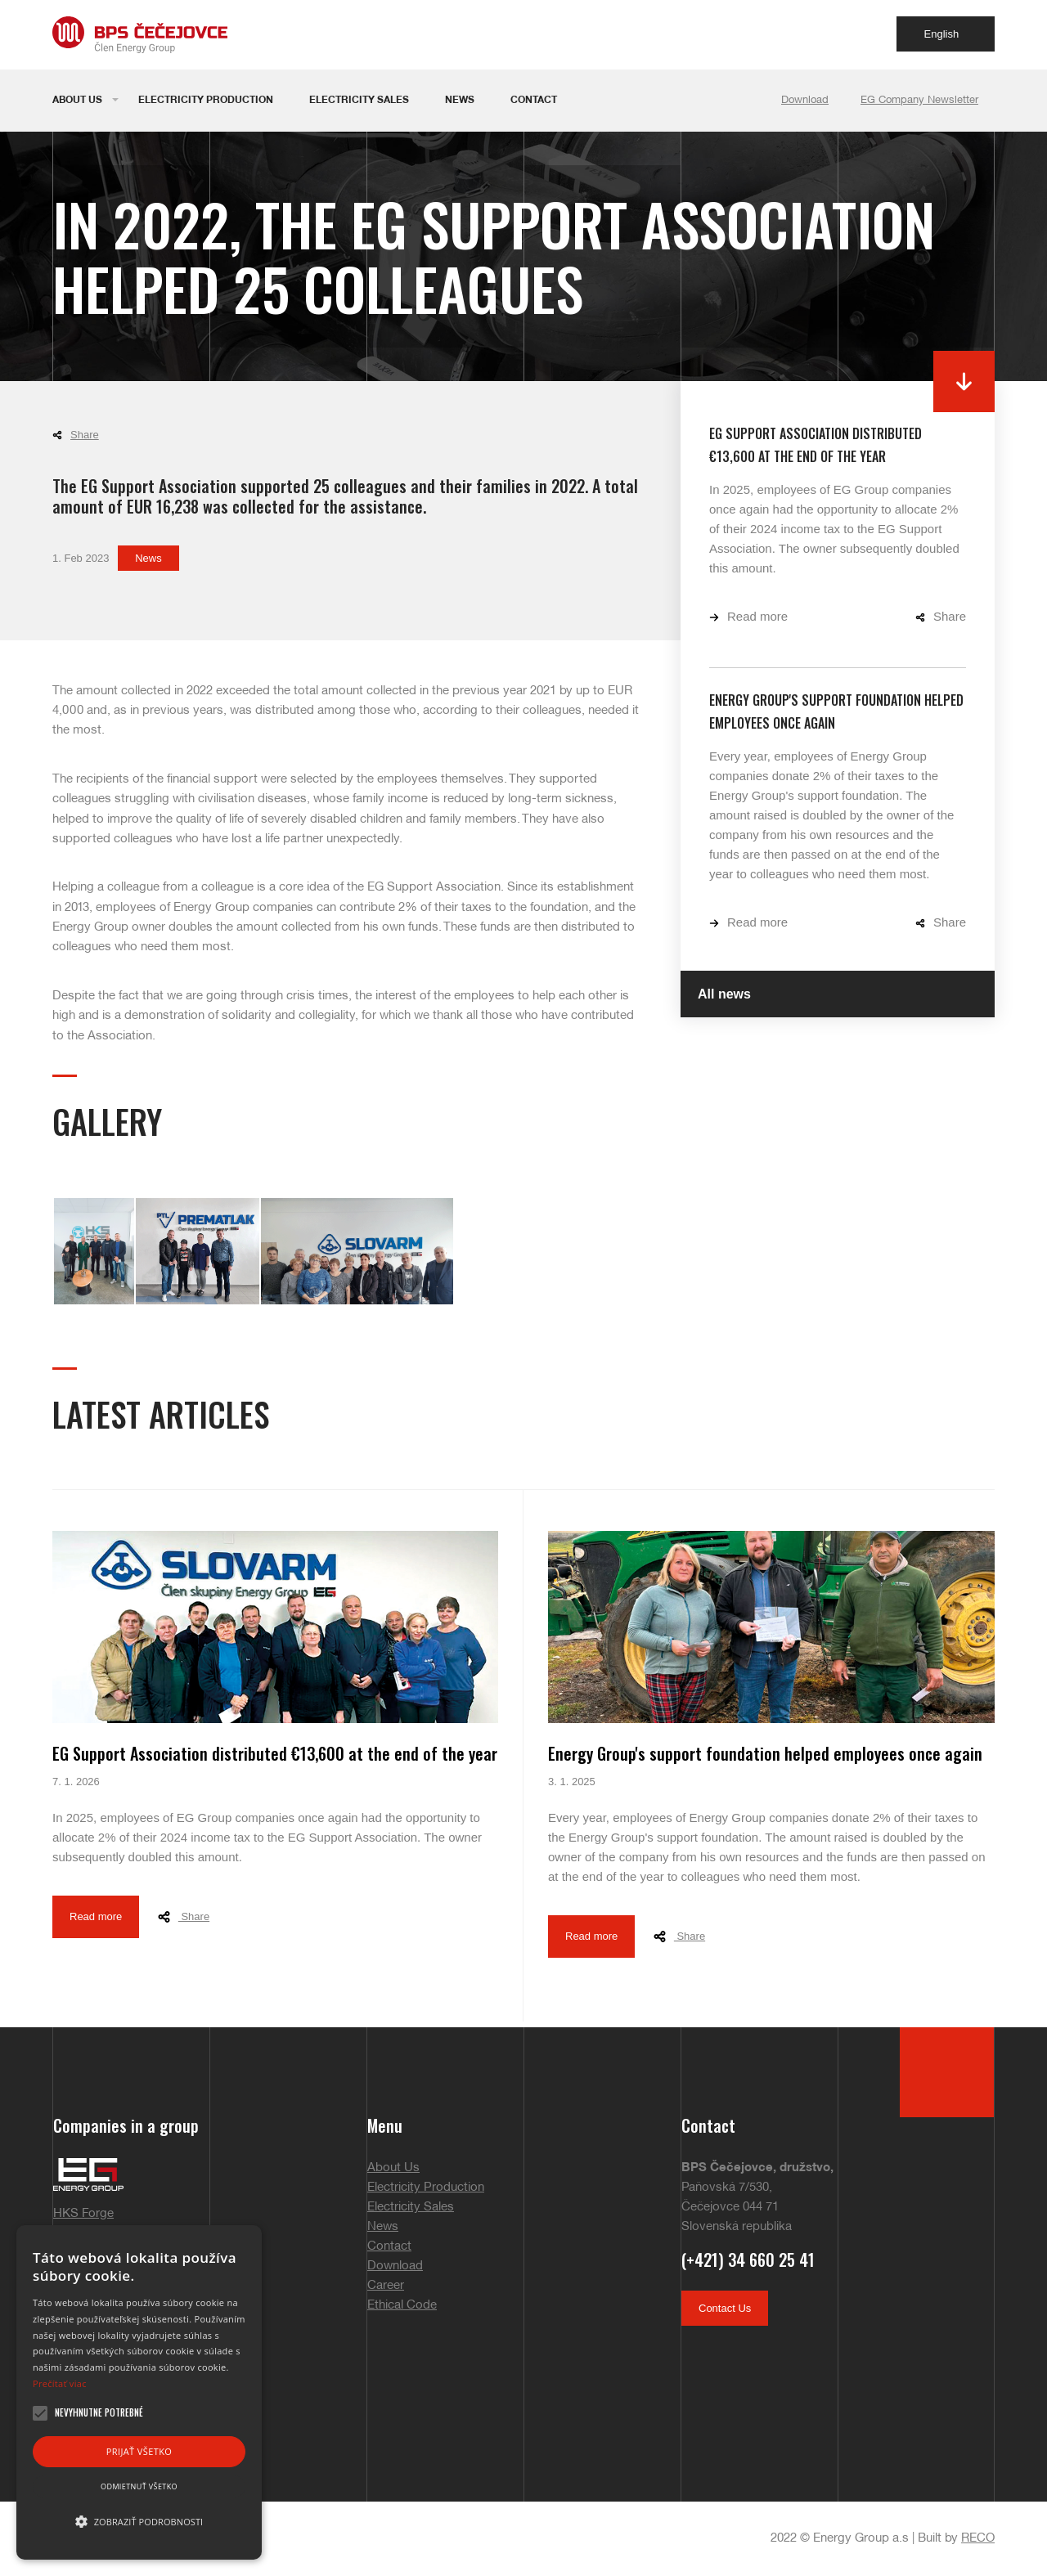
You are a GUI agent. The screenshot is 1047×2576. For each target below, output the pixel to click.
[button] (139, 2522)
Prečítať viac (60, 2383)
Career (385, 2285)
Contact (533, 100)
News (459, 100)
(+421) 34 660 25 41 (748, 2259)
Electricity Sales (359, 100)
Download (805, 100)
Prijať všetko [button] (139, 2451)
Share (75, 435)
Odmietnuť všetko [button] (139, 2486)
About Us (77, 100)
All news (724, 994)
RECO (978, 2538)
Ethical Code (402, 2305)
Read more (748, 616)
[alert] (139, 2392)
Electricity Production (205, 100)
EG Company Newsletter (919, 100)
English (950, 34)
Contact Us (725, 2308)
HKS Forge (83, 2213)
